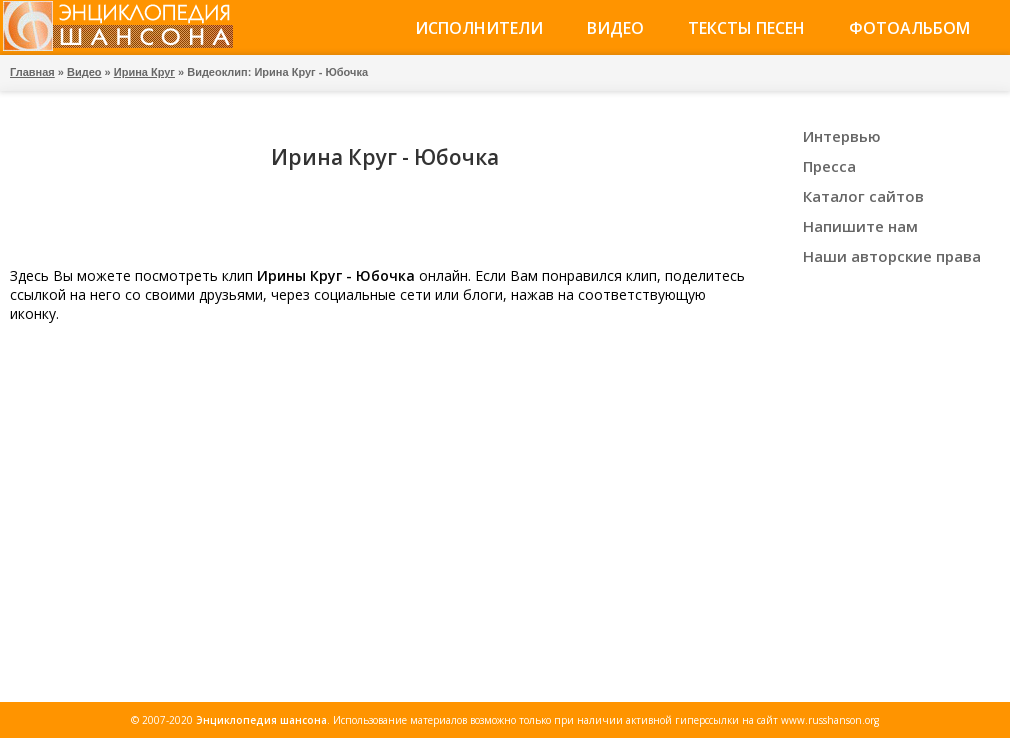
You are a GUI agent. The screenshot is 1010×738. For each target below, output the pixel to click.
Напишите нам (860, 226)
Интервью (842, 136)
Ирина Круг (144, 72)
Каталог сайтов (863, 196)
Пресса (829, 166)
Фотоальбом (909, 28)
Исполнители (479, 28)
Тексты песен (746, 28)
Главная (32, 72)
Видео (615, 28)
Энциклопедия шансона (261, 720)
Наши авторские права (892, 256)
